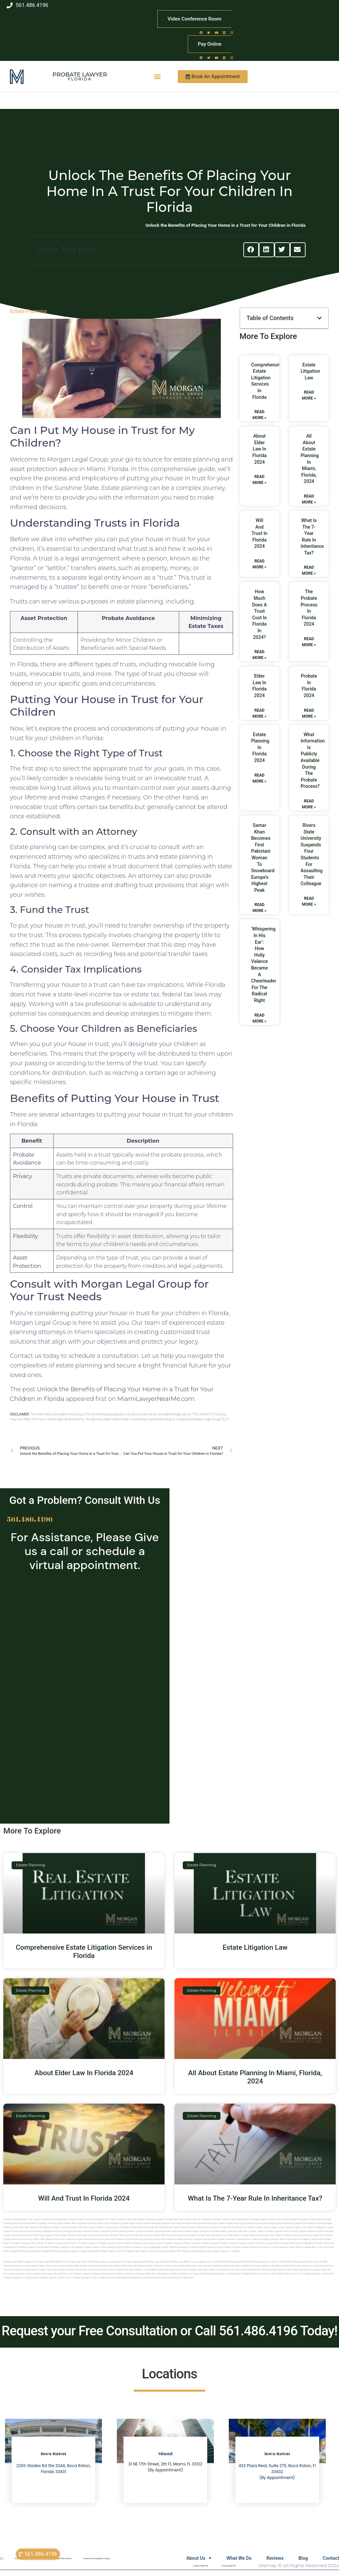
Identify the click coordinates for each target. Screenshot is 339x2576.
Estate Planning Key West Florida (207, 2227)
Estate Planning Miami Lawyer (59, 2219)
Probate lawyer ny (124, 2273)
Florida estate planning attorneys (251, 2247)
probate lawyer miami (277, 2231)
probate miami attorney (196, 2231)
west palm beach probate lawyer (298, 2239)
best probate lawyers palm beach (63, 2247)
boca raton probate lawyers (262, 2239)
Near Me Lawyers (201, 2219)
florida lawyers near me (284, 2247)
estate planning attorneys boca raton (175, 2235)
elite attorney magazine (62, 2231)
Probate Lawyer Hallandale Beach (231, 2219)
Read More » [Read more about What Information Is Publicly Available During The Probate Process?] (309, 804)
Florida (80, 78)
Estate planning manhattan (268, 2269)
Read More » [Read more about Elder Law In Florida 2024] (259, 713)
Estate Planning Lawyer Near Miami (303, 2219)
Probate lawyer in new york (54, 2277)
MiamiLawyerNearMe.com (155, 1399)
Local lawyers (16, 2273)
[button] (157, 76)
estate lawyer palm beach (99, 2247)
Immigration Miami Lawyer (53, 2227)
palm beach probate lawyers (47, 2243)
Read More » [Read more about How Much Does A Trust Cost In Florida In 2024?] (259, 654)
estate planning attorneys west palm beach (28, 2239)
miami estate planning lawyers (53, 2251)
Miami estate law (201, 2251)
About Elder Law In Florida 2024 (259, 448)
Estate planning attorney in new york (262, 2261)
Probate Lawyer (80, 74)
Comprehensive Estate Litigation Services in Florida (84, 1951)
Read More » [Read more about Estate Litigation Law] (309, 395)
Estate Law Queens (135, 2261)
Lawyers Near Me (200, 2565)
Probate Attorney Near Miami (54, 2223)
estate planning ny (229, 2261)
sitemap (268, 2565)
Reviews (271, 2558)
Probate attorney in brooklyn (152, 2273)
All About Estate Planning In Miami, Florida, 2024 (255, 2077)
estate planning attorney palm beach (262, 2235)
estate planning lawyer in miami (179, 2247)
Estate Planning (28, 311)
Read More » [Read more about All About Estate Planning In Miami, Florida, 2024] (309, 499)
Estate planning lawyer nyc (172, 2269)
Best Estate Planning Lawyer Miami (157, 2223)
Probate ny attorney (140, 2277)
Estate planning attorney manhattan (58, 2265)
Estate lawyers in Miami (225, 2251)
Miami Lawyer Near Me (123, 2219)
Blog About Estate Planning (117, 225)
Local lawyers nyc (36, 2273)
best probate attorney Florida (291, 2243)
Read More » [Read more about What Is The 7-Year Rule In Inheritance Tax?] (309, 570)
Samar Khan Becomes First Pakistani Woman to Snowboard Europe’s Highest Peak (263, 858)
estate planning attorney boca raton (132, 2235)
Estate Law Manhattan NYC (52, 2261)
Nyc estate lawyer (79, 2273)
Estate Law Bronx (181, 2261)
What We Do (233, 2558)
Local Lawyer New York (204, 2261)
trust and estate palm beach (173, 2251)
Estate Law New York (80, 2261)
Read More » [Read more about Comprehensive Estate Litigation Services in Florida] (259, 414)
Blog (301, 2558)
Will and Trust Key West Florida (244, 2227)
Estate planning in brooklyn (128, 2265)
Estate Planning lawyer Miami (87, 2227)
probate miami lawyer (111, 2251)
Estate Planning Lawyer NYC (93, 2219)
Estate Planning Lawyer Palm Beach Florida (299, 2223)
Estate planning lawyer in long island (304, 2265)
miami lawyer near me (84, 2251)
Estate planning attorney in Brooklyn (173, 2277)
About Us (192, 2558)
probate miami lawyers (223, 2231)
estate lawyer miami (303, 2231)
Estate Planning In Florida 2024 (260, 747)
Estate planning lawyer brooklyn (222, 2265)
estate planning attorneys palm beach (219, 2235)
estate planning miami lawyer (92, 2231)
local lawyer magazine (313, 2227)
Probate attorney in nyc (288, 2273)
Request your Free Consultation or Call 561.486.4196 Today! (169, 2331)
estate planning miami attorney (164, 2231)
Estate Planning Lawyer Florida (154, 2219)
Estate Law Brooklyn (158, 2261)
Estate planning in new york (161, 2265)
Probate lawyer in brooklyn (318, 2273)
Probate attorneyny (102, 2273)
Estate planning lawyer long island (135, 2269)
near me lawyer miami (251, 2231)
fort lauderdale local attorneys (316, 2247)
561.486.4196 (30, 1519)
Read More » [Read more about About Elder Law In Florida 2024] (259, 479)
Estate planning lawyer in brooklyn (262, 2265)
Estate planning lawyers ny (204, 2269)
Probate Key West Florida (173, 2227)
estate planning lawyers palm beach (46, 2235)
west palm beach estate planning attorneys (79, 2239)
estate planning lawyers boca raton (89, 2235)
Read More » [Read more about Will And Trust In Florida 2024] (259, 564)
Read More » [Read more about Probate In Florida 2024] (309, 713)
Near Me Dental (181, 2219)
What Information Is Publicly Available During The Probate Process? (313, 760)
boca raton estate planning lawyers (224, 2239)
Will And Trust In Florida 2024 (259, 533)
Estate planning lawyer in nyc (97, 2269)
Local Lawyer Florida (116, 2227)
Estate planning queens (298, 2269)
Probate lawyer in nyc (84, 2277)
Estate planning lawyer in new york (59, 2269)
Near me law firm (58, 2273)
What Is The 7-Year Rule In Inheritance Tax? (255, 2198)
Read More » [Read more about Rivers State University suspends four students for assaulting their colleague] (309, 901)
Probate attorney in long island (187, 2273)
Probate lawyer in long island (20, 2277)
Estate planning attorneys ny (96, 2265)
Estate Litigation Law (310, 371)
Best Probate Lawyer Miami (120, 2223)
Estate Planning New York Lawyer (22, 2219)
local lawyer (270, 2227)
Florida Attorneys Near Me (144, 2227)
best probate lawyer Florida (28, 2247)
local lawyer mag (288, 2227)
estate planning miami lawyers (128, 2231)
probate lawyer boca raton (147, 2243)
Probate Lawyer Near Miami (266, 2219)
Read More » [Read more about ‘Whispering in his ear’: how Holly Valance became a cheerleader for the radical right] (259, 1018)
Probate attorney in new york (257, 2273)
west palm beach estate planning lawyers (178, 2239)
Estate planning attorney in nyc (301, 2261)
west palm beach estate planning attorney (129, 2239)
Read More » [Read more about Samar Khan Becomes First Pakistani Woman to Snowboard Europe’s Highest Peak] (259, 907)
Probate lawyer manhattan (112, 2277)
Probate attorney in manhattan (222, 2273)
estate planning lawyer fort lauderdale (138, 2247)
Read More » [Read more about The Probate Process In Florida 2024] (309, 642)
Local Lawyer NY (228, 2565)
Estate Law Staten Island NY (19, 2261)
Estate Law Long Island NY (108, 2261)
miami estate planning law (18, 2251)
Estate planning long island (237, 2269)
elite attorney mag (38, 2231)
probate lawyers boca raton (114, 2243)
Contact (331, 2558)
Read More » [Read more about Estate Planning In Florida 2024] (259, 778)
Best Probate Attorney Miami (88, 2223)
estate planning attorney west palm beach (308, 2235)
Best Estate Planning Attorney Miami (198, 2223)
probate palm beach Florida (140, 2251)
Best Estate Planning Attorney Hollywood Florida (247, 2223)
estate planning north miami (215, 2247)
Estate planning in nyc (190, 2265)
